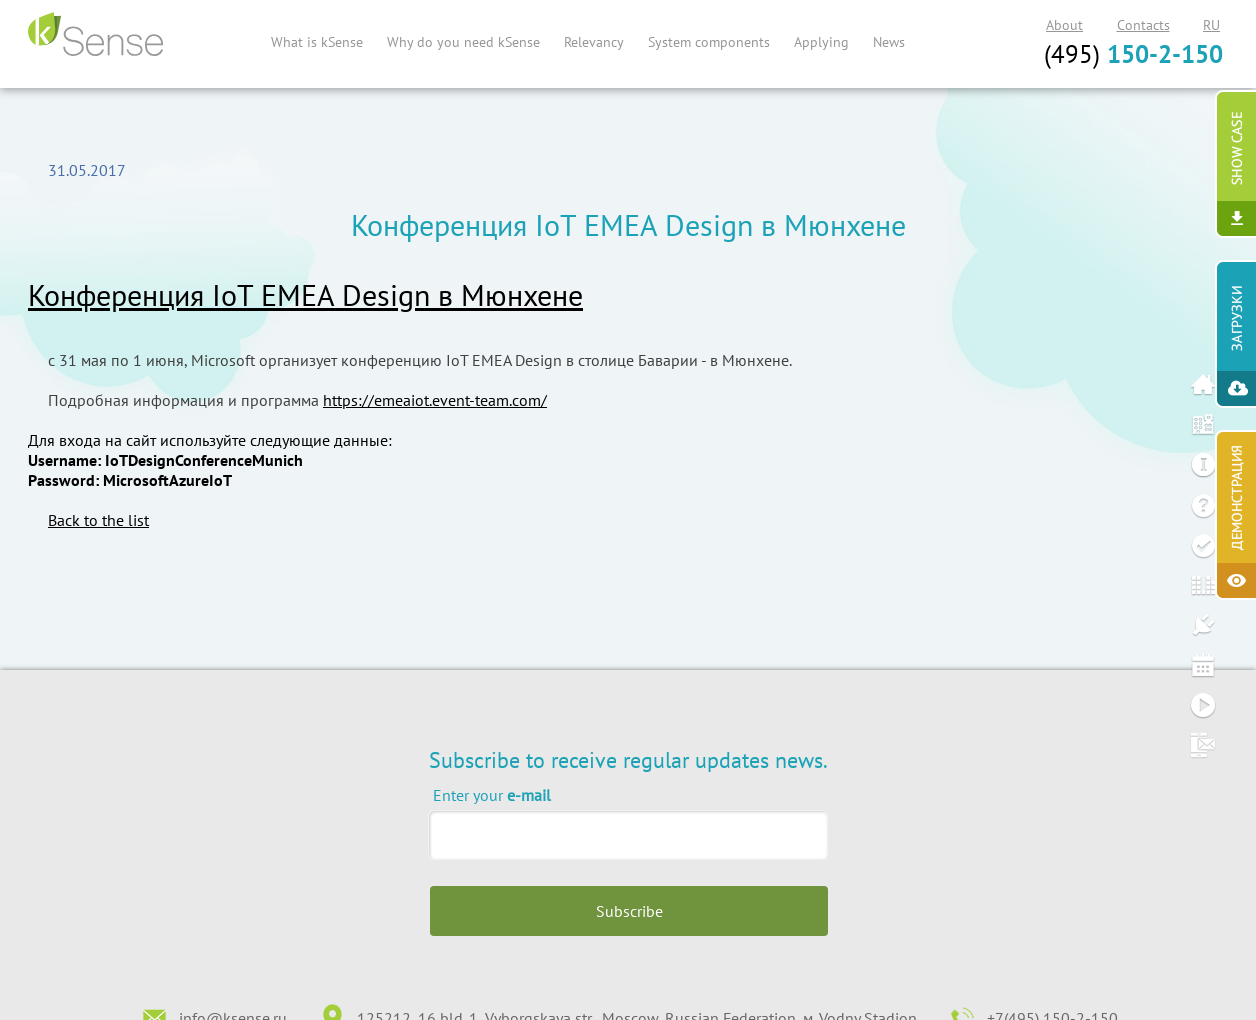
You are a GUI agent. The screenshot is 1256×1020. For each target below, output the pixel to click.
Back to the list (98, 520)
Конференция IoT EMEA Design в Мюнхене (305, 294)
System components (709, 42)
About (1064, 25)
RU (1211, 25)
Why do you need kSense (463, 42)
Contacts (1143, 25)
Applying (821, 42)
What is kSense (317, 42)
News (889, 42)
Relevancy (594, 42)
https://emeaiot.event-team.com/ (435, 400)
